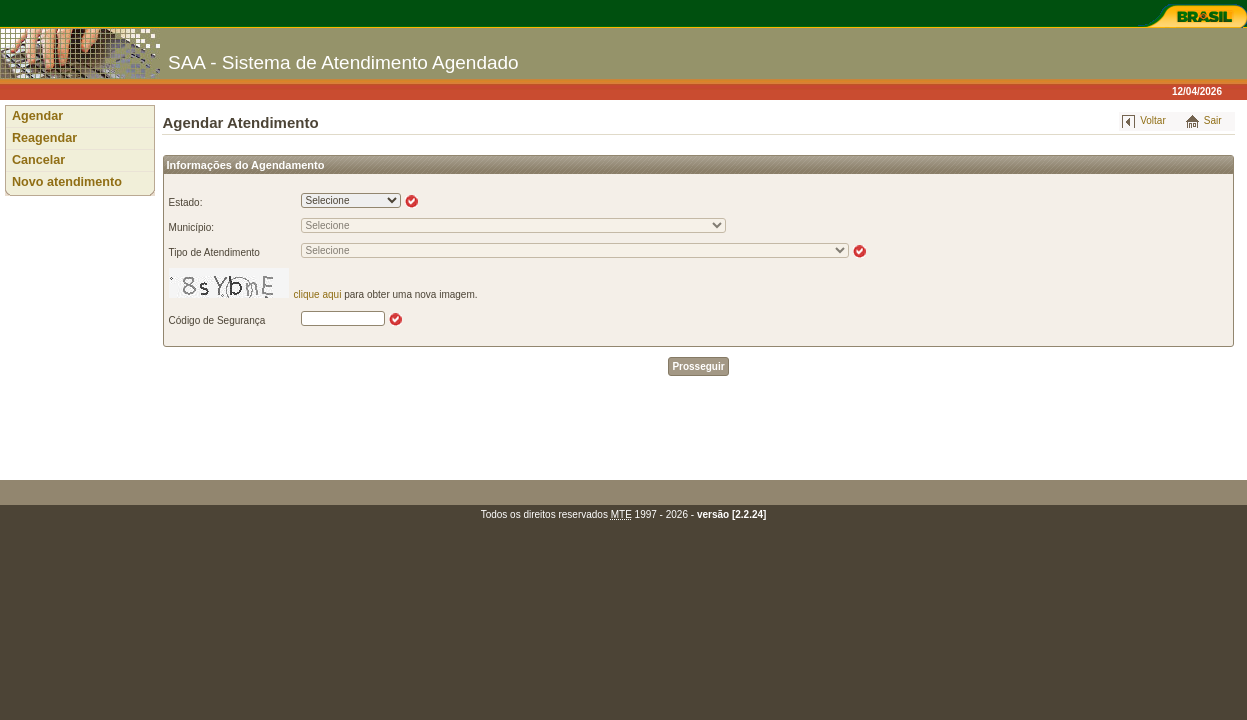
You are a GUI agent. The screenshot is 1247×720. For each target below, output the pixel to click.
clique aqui (318, 294)
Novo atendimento (67, 182)
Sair (1213, 120)
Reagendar (44, 138)
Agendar (37, 116)
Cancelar (38, 160)
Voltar (1153, 120)
